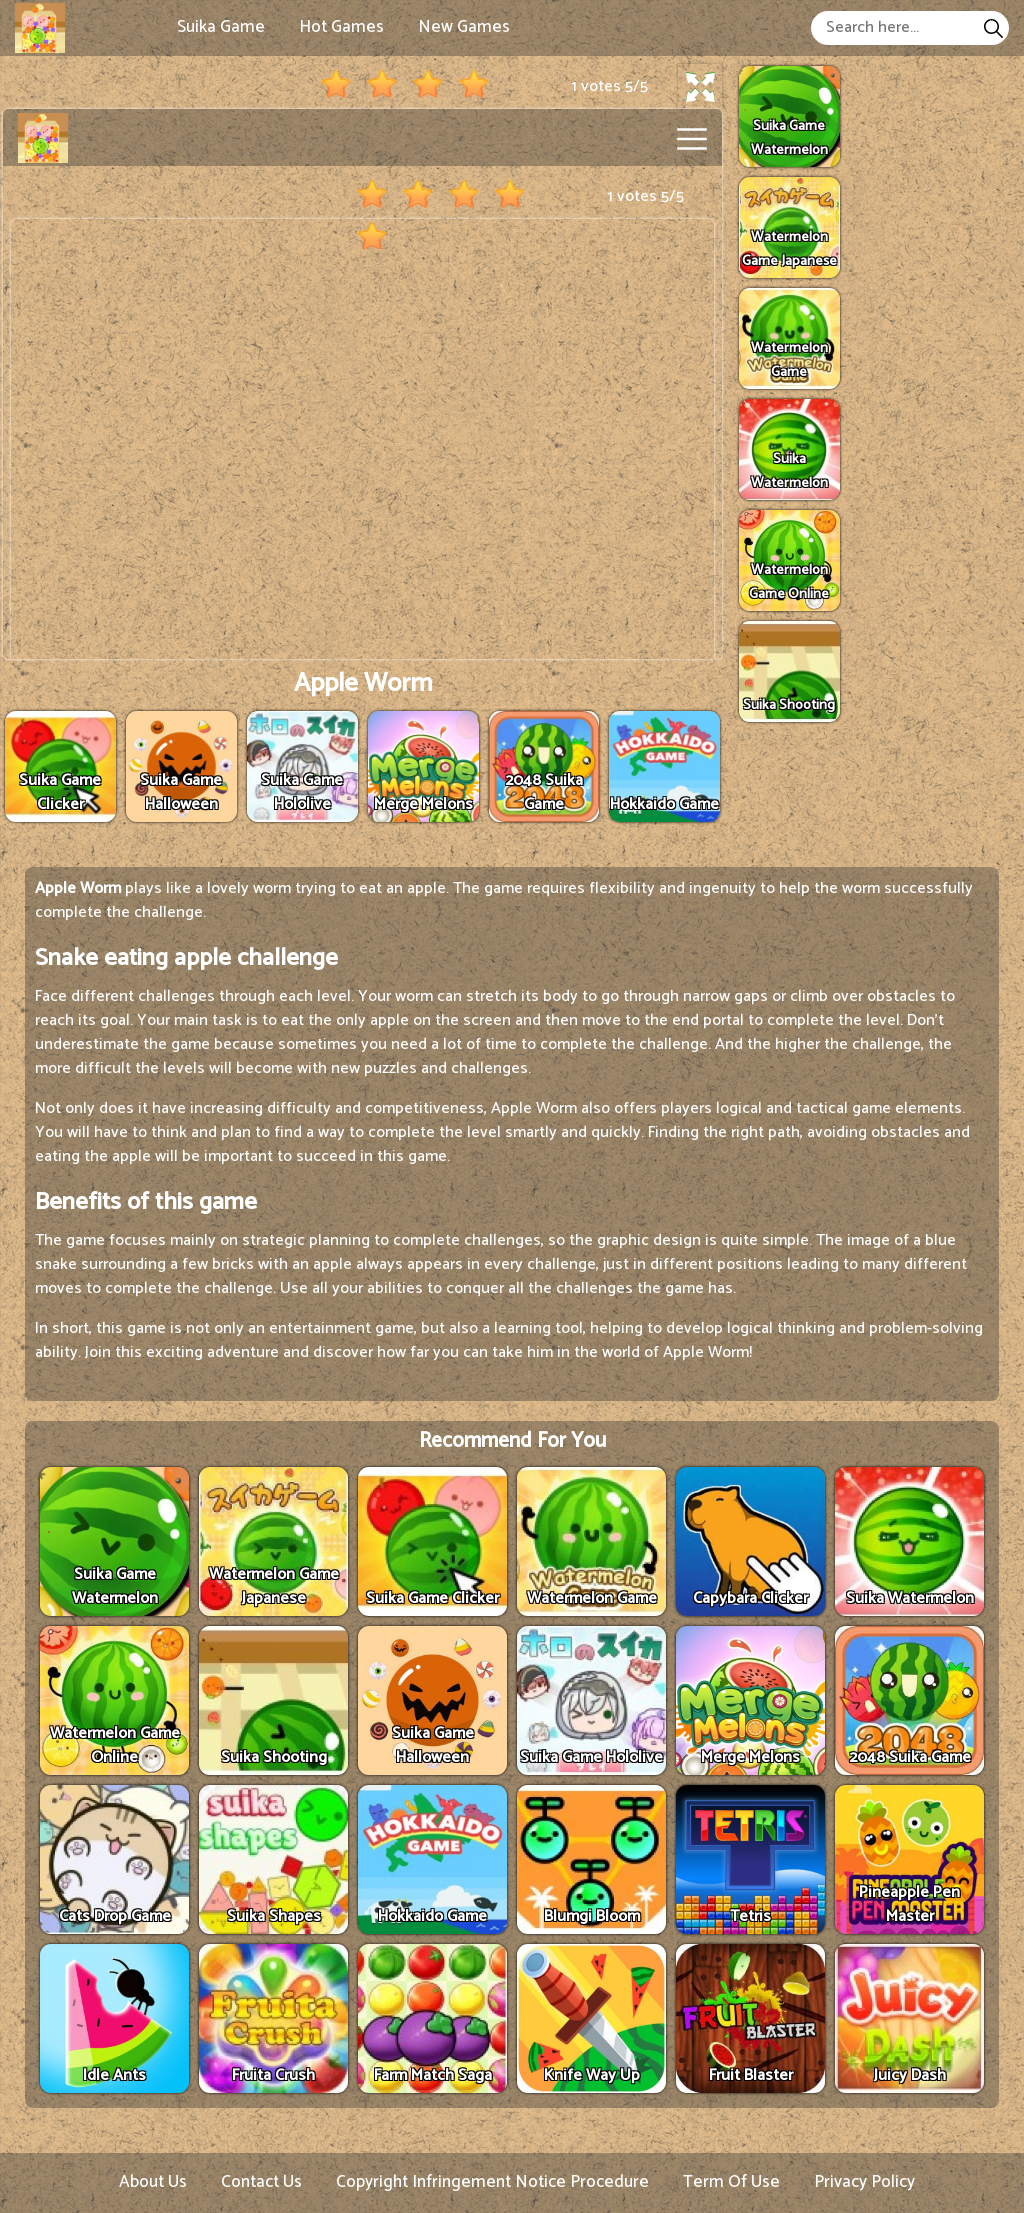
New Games (464, 27)
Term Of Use (731, 2182)
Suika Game (221, 27)
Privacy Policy (864, 2182)
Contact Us (261, 2182)
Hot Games (341, 27)
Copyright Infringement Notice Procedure (492, 2182)
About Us (153, 2182)
